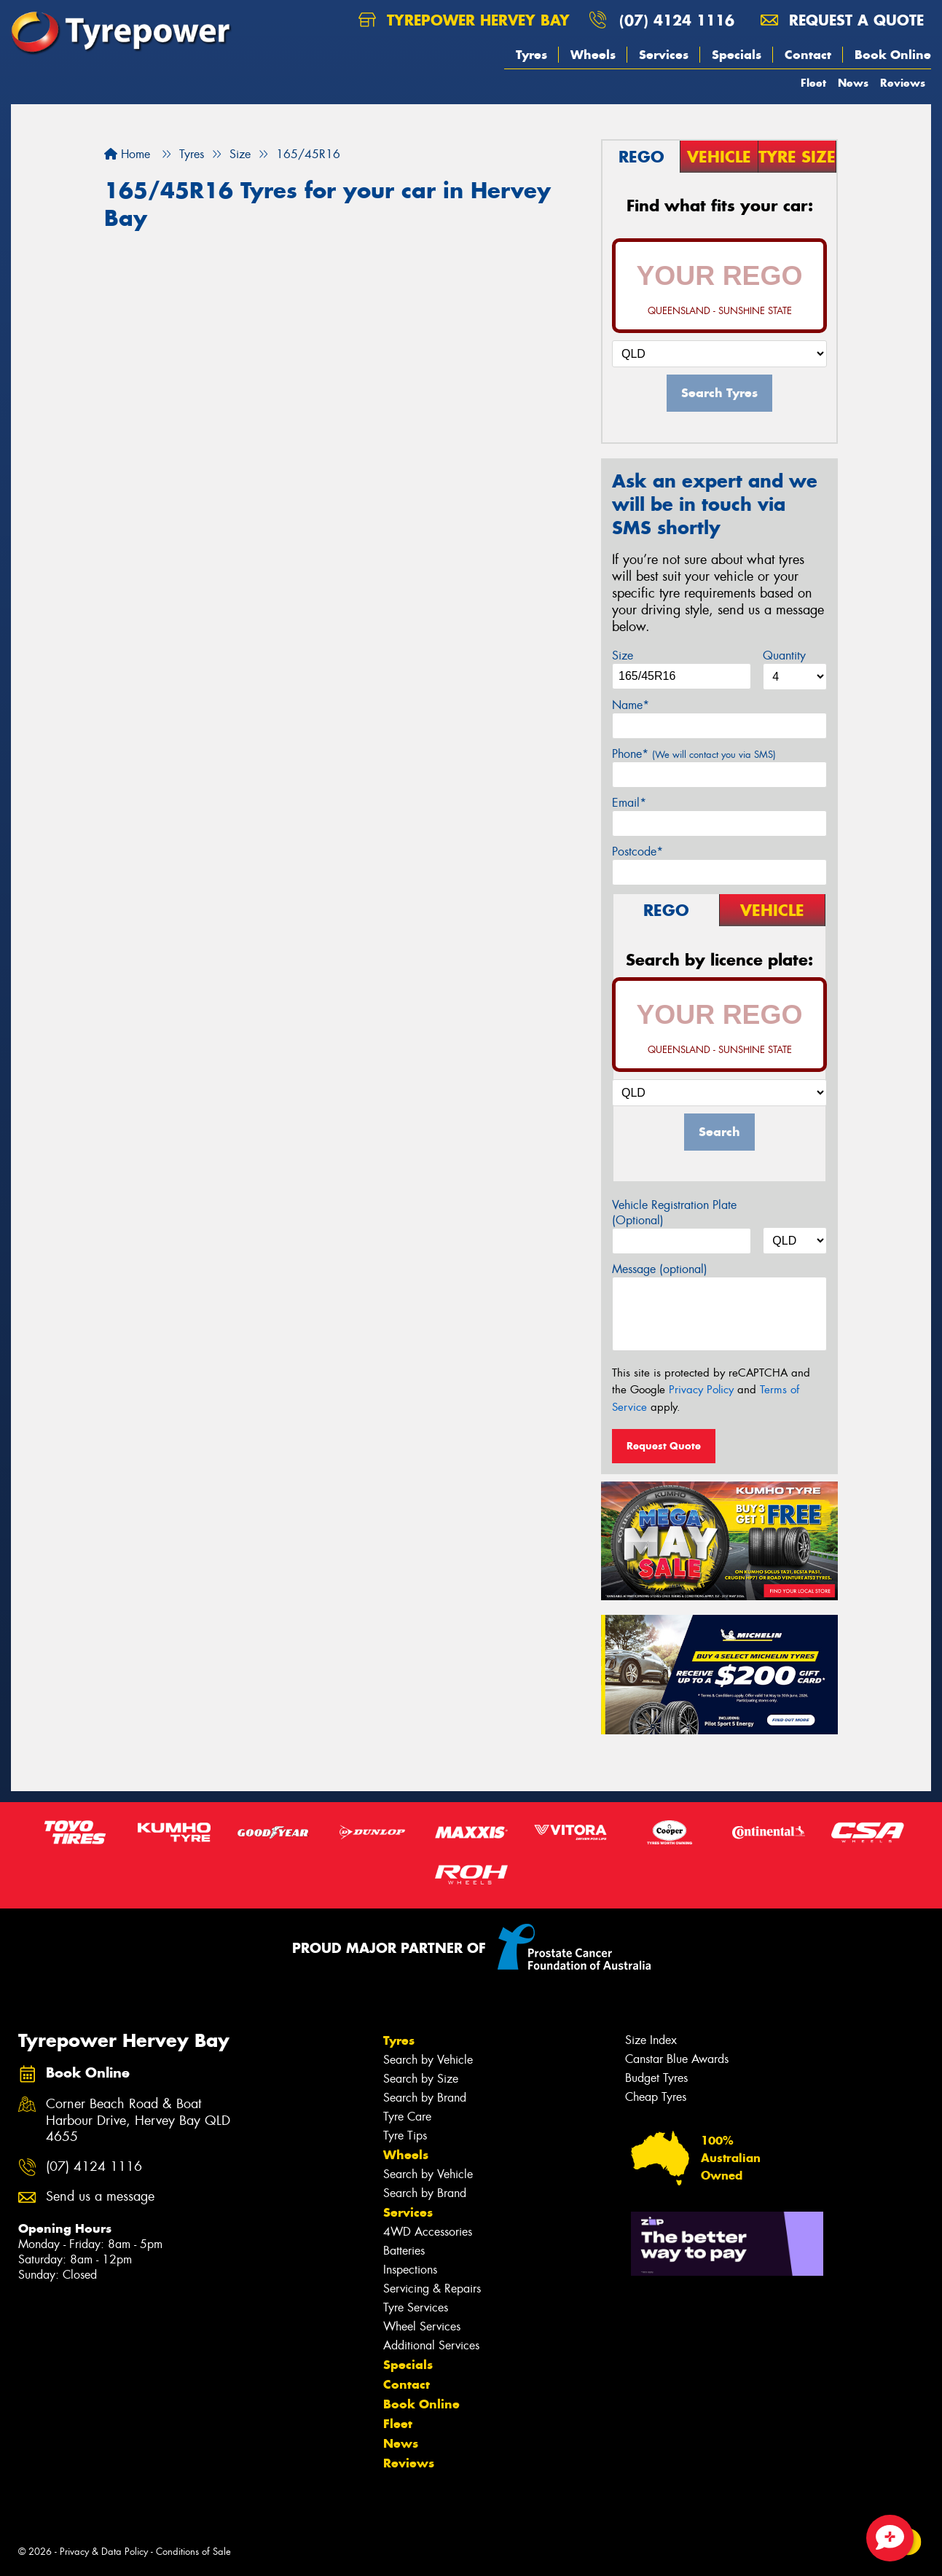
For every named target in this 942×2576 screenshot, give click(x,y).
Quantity (784, 655)
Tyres (531, 55)
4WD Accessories (427, 2231)
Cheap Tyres (655, 2097)
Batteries (404, 2250)
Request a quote (842, 20)
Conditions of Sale (193, 2551)
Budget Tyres (656, 2078)
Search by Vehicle (428, 2059)
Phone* (694, 754)
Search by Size (420, 2078)
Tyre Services (415, 2307)
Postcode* (637, 851)
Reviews (902, 83)
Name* (630, 705)
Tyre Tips (405, 2135)
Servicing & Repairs (432, 2288)
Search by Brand (424, 2097)
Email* (629, 802)
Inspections (410, 2269)
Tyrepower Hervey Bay (464, 20)
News (853, 83)
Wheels (593, 55)
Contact (808, 55)
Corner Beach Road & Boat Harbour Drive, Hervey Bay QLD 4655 (138, 2121)
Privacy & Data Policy (104, 2551)
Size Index (651, 2040)
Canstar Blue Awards (677, 2059)
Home (127, 154)
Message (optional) (659, 1269)
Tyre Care (407, 2116)
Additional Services (431, 2345)
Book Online (893, 55)
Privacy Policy (701, 1389)
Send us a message (100, 2196)
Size (622, 655)
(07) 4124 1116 (676, 20)
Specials (736, 55)
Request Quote (664, 1445)
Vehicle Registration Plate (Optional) (674, 1212)
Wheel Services (421, 2326)
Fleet (813, 83)
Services (663, 55)
